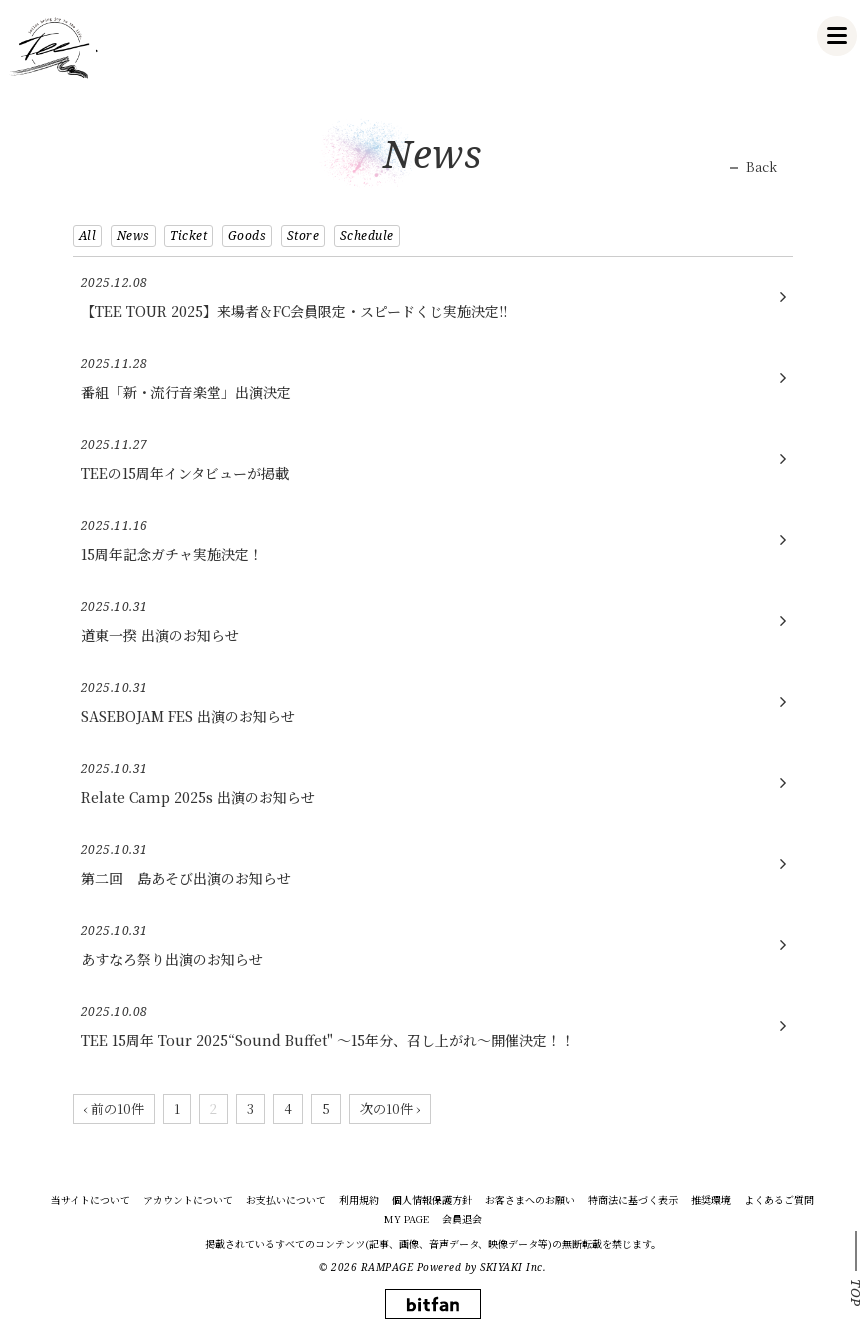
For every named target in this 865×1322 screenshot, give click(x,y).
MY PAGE (406, 1219)
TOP (856, 1293)
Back (761, 167)
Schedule (367, 235)
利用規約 (359, 1200)
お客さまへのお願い (530, 1200)
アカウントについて (188, 1200)
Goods (247, 235)
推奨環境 (711, 1200)
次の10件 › (390, 1108)
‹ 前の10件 (114, 1108)
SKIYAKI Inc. (513, 1267)
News (133, 235)
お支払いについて (286, 1200)
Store (303, 235)
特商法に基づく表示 (633, 1200)
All (88, 235)
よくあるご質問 (779, 1200)
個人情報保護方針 (432, 1200)
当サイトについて (90, 1200)
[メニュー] (837, 36)
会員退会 (462, 1219)
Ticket (188, 235)
